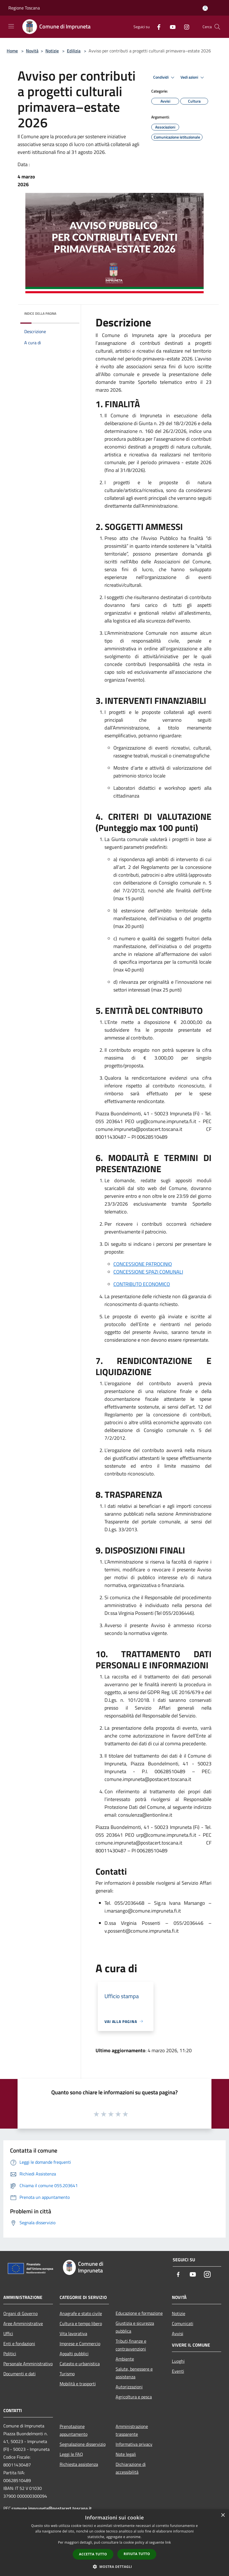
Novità (32, 50)
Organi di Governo (20, 2313)
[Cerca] (217, 26)
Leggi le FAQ (71, 2454)
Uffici (8, 2333)
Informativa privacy (134, 2444)
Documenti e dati (19, 2373)
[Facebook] (156, 26)
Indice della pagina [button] (40, 313)
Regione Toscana (24, 7)
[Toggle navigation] (11, 26)
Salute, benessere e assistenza (134, 2373)
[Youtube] (170, 26)
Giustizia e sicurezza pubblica (135, 2327)
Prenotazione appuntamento (73, 2430)
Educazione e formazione (139, 2313)
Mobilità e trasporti (78, 2383)
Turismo (67, 2373)
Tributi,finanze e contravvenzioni (131, 2345)
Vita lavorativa (73, 2333)
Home (12, 50)
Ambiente (125, 2359)
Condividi (164, 77)
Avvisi (177, 2333)
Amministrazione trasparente (132, 2430)
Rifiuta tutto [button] (137, 2553)
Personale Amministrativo (28, 2363)
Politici (9, 2353)
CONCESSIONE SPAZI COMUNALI (148, 1272)
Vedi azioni (193, 77)
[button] (114, 2566)
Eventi (178, 2371)
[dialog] (114, 2542)
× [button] (223, 2515)
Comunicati (182, 2323)
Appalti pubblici (74, 2353)
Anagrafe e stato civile (81, 2313)
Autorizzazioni (129, 2386)
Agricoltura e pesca (134, 2396)
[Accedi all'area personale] (205, 8)
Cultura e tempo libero (81, 2323)
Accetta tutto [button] (93, 2554)
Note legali (126, 2454)
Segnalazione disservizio (83, 2444)
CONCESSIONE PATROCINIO (142, 1264)
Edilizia (74, 50)
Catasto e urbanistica (80, 2363)
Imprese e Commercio (80, 2343)
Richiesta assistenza (79, 2464)
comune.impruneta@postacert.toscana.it (52, 2508)
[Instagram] (184, 26)
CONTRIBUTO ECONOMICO (141, 1284)
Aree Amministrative (23, 2323)
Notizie (52, 50)
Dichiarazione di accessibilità (131, 2468)
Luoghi (178, 2361)
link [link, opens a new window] (168, 2542)
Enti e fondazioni (19, 2343)
